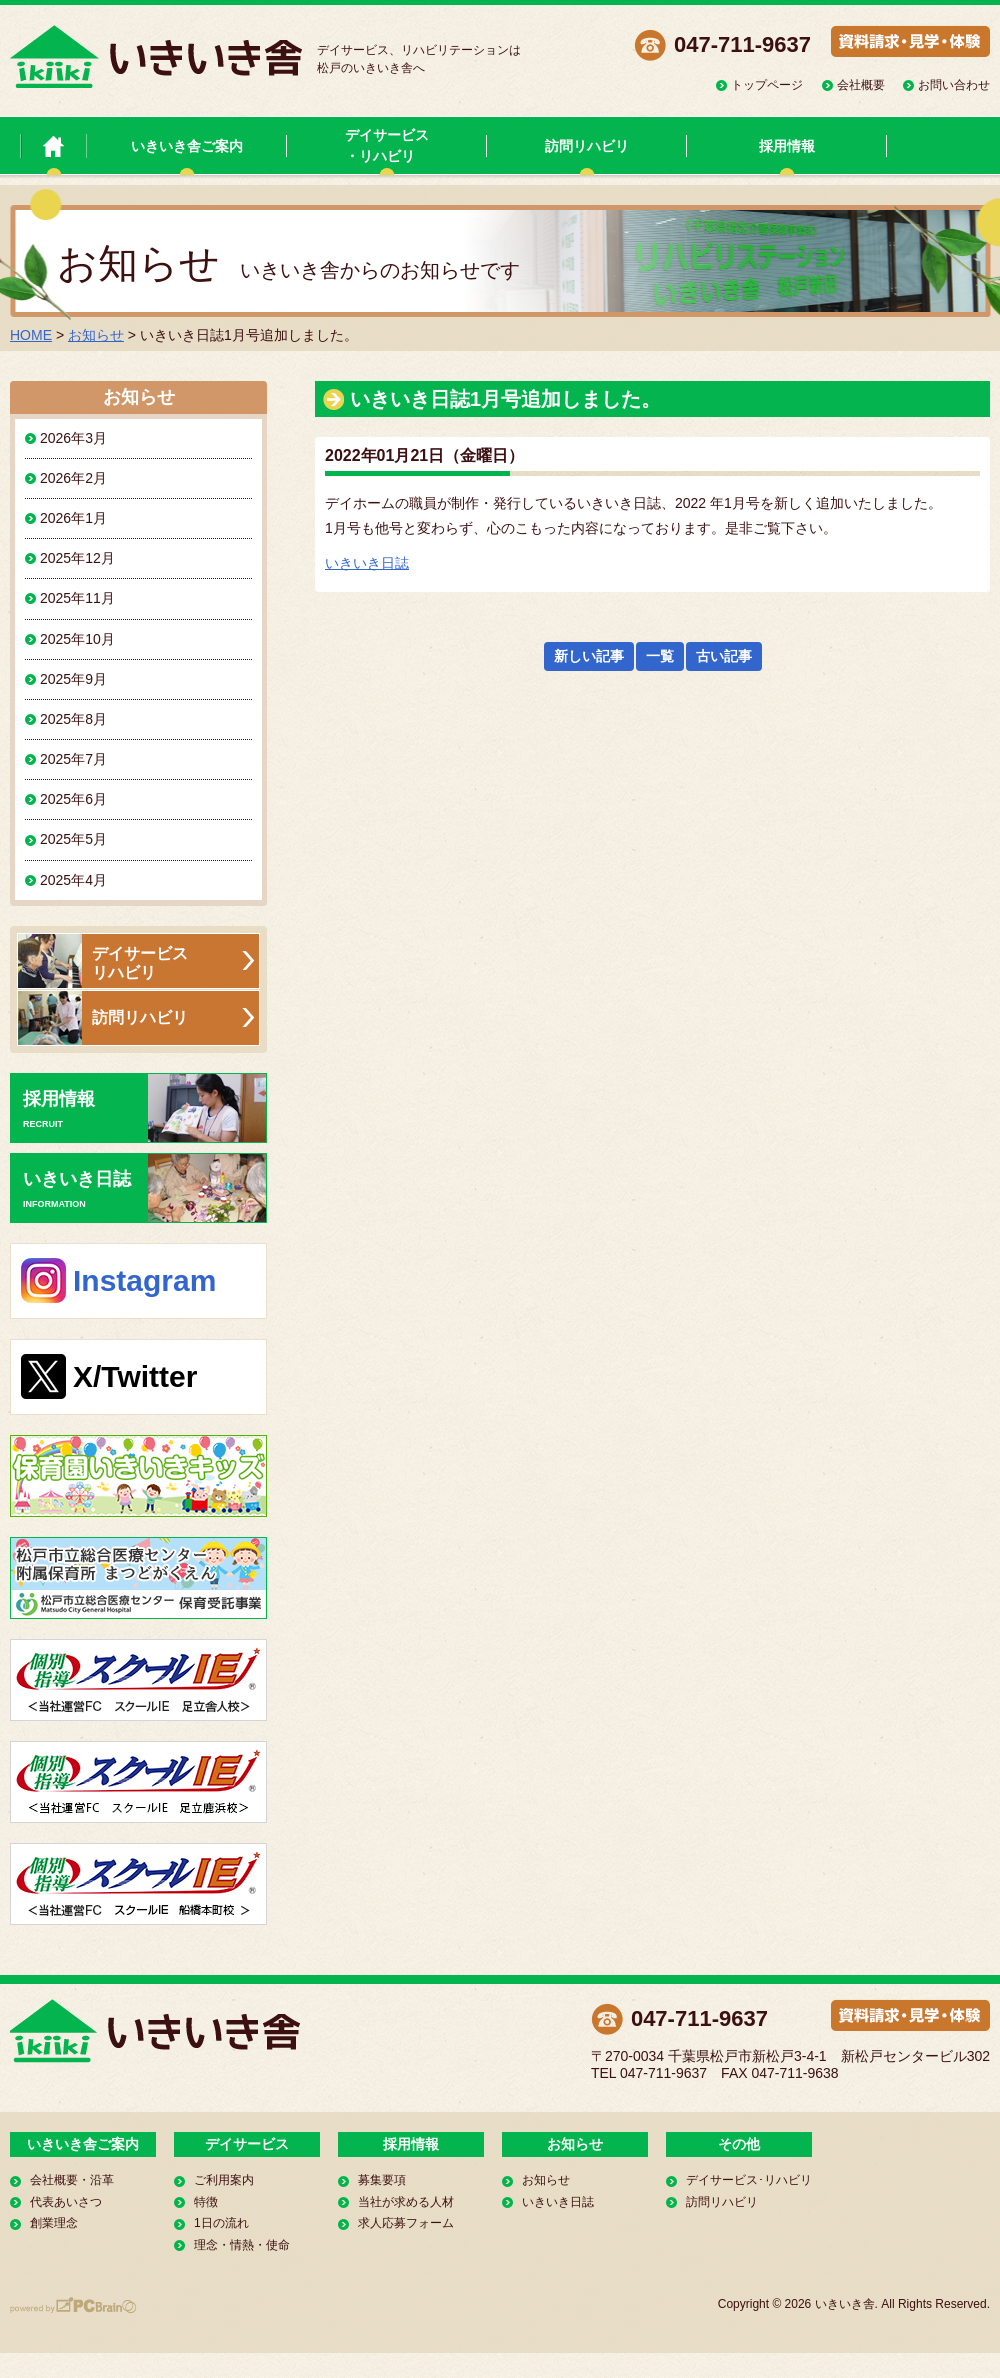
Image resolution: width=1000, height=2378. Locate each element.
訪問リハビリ (587, 146)
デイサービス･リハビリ (749, 2180)
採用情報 (787, 146)
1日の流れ (221, 2223)
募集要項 (382, 2180)
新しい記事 (589, 656)
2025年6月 (73, 799)
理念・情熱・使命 (242, 2245)
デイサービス (247, 2144)
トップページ (767, 85)
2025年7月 (73, 759)
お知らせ (96, 335)
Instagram (144, 1280)
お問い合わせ (954, 85)
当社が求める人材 (406, 2202)
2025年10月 (77, 639)
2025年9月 (73, 679)
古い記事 (724, 656)
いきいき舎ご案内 (187, 146)
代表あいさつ (66, 2202)
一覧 (660, 656)
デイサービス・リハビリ (387, 145)
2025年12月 (77, 558)
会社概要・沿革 (72, 2180)
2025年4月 (73, 880)
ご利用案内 (224, 2180)
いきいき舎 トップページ (53, 145)
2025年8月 (73, 719)
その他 (739, 2144)
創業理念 (54, 2223)
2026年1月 (73, 518)
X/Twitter (135, 1376)
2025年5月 (73, 839)
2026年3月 (73, 438)
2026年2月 (73, 478)
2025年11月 (77, 598)
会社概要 (861, 85)
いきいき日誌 (367, 563)
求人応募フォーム (406, 2223)
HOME (31, 335)
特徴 (206, 2202)
